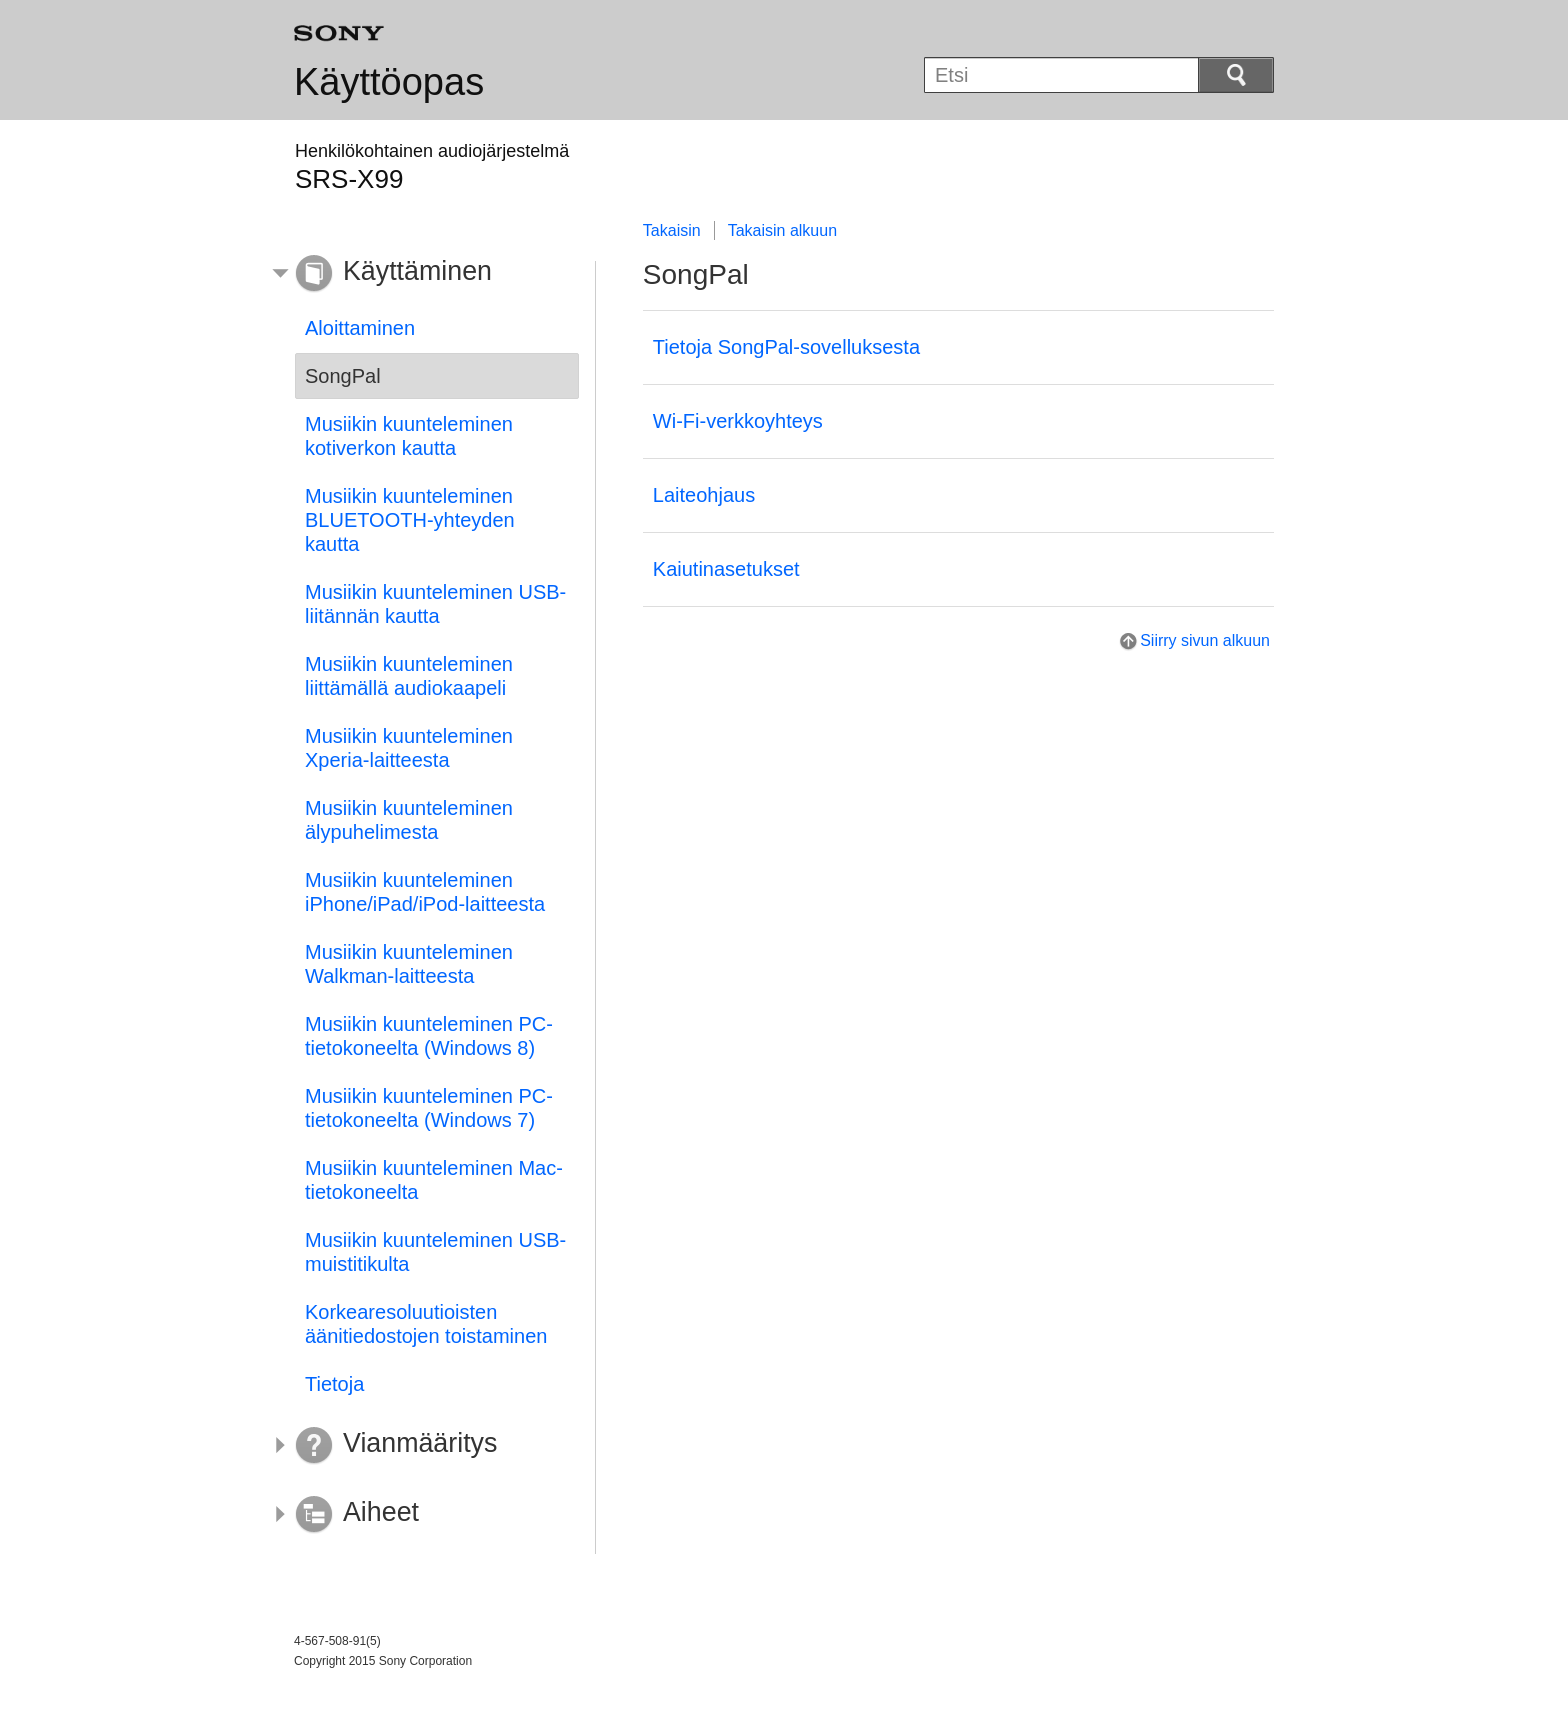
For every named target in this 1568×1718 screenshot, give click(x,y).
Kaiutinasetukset (726, 569)
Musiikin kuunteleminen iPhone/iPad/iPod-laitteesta (425, 892)
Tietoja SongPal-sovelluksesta (786, 347)
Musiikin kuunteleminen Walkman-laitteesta (409, 964)
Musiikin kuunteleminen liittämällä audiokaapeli (409, 676)
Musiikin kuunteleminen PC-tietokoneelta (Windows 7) (429, 1108)
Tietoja (334, 1384)
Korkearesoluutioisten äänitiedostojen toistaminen (426, 1324)
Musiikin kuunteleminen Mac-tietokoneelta (434, 1180)
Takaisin (672, 230)
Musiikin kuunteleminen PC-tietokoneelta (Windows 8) (429, 1036)
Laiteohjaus (704, 495)
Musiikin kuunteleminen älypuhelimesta (409, 820)
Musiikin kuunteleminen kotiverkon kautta (409, 436)
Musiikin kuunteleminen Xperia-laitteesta (409, 748)
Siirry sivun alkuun (1205, 640)
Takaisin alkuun (782, 230)
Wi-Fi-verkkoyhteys (738, 421)
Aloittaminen (360, 328)
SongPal (343, 376)
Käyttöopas (389, 82)
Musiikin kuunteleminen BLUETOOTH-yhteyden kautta (410, 520)
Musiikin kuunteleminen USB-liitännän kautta (435, 604)
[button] (422, 274)
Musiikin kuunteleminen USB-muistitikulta (435, 1252)
